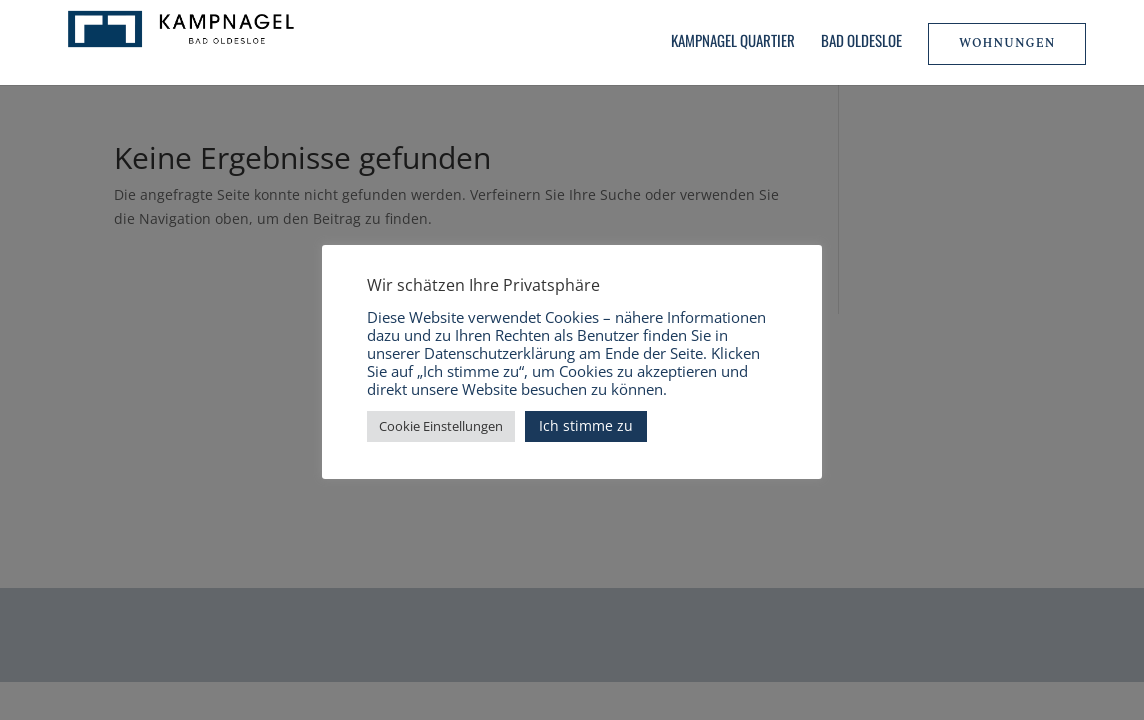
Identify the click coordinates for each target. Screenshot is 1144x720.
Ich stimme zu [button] (586, 425)
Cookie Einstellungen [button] (441, 426)
